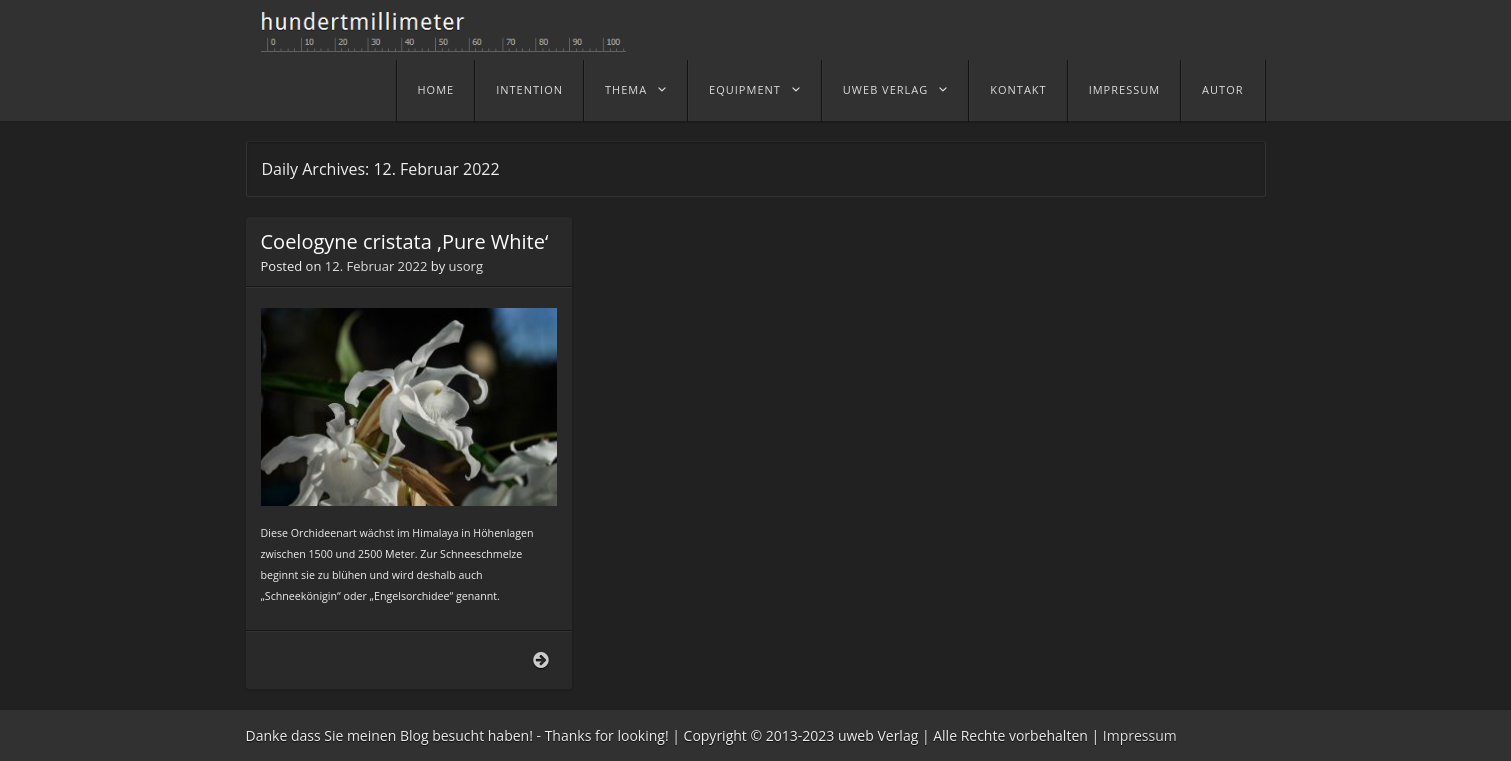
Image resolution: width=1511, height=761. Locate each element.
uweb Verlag (885, 89)
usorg (466, 266)
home (436, 89)
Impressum (1124, 89)
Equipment (745, 89)
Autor (1222, 89)
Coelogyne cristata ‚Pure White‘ (405, 241)
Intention (529, 89)
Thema (626, 89)
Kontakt (1018, 89)
